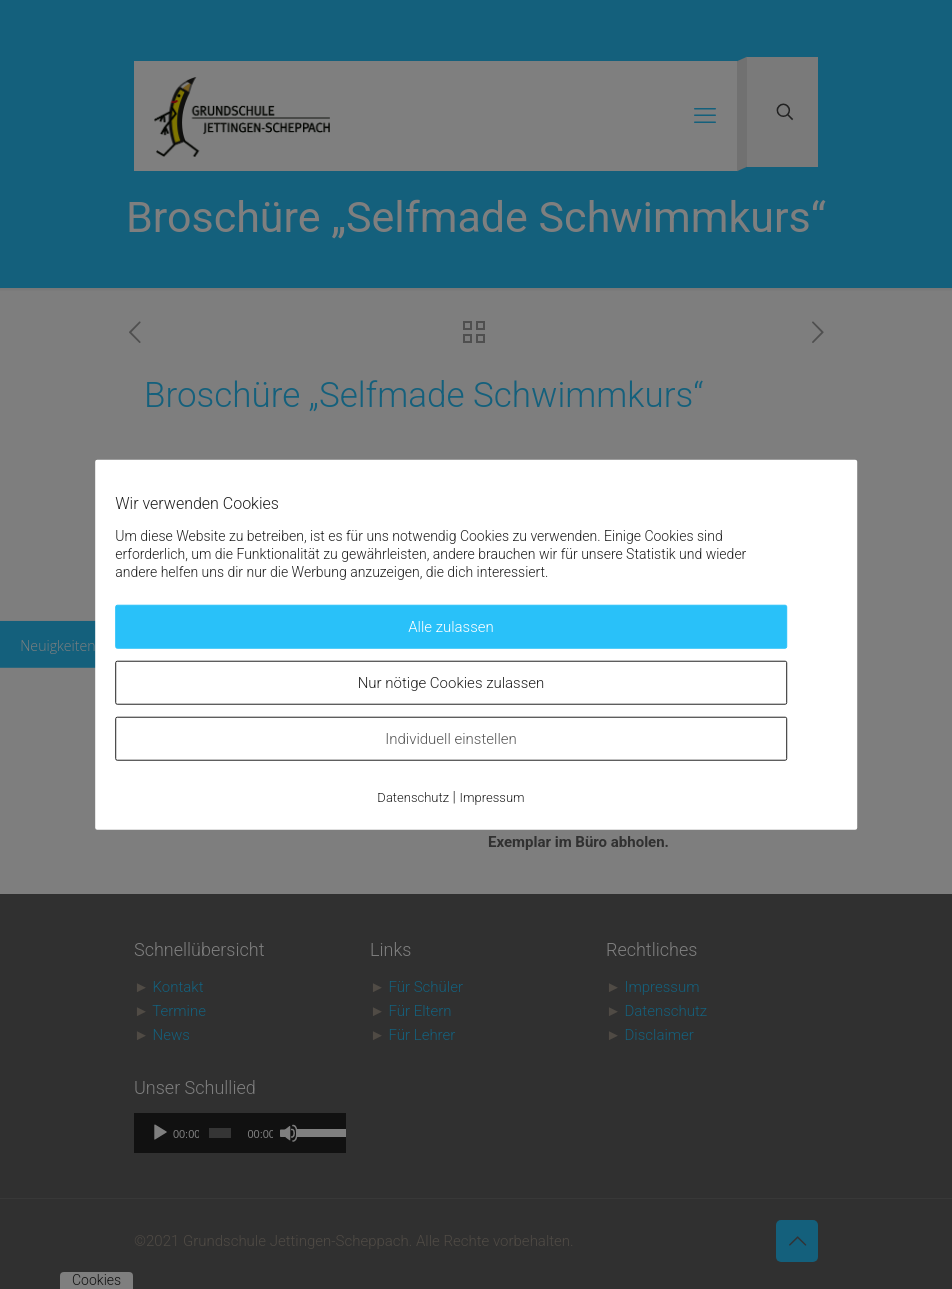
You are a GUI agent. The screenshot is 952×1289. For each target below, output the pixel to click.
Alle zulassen (451, 627)
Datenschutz (413, 797)
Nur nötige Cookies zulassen (451, 683)
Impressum (492, 797)
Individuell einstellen (451, 739)
